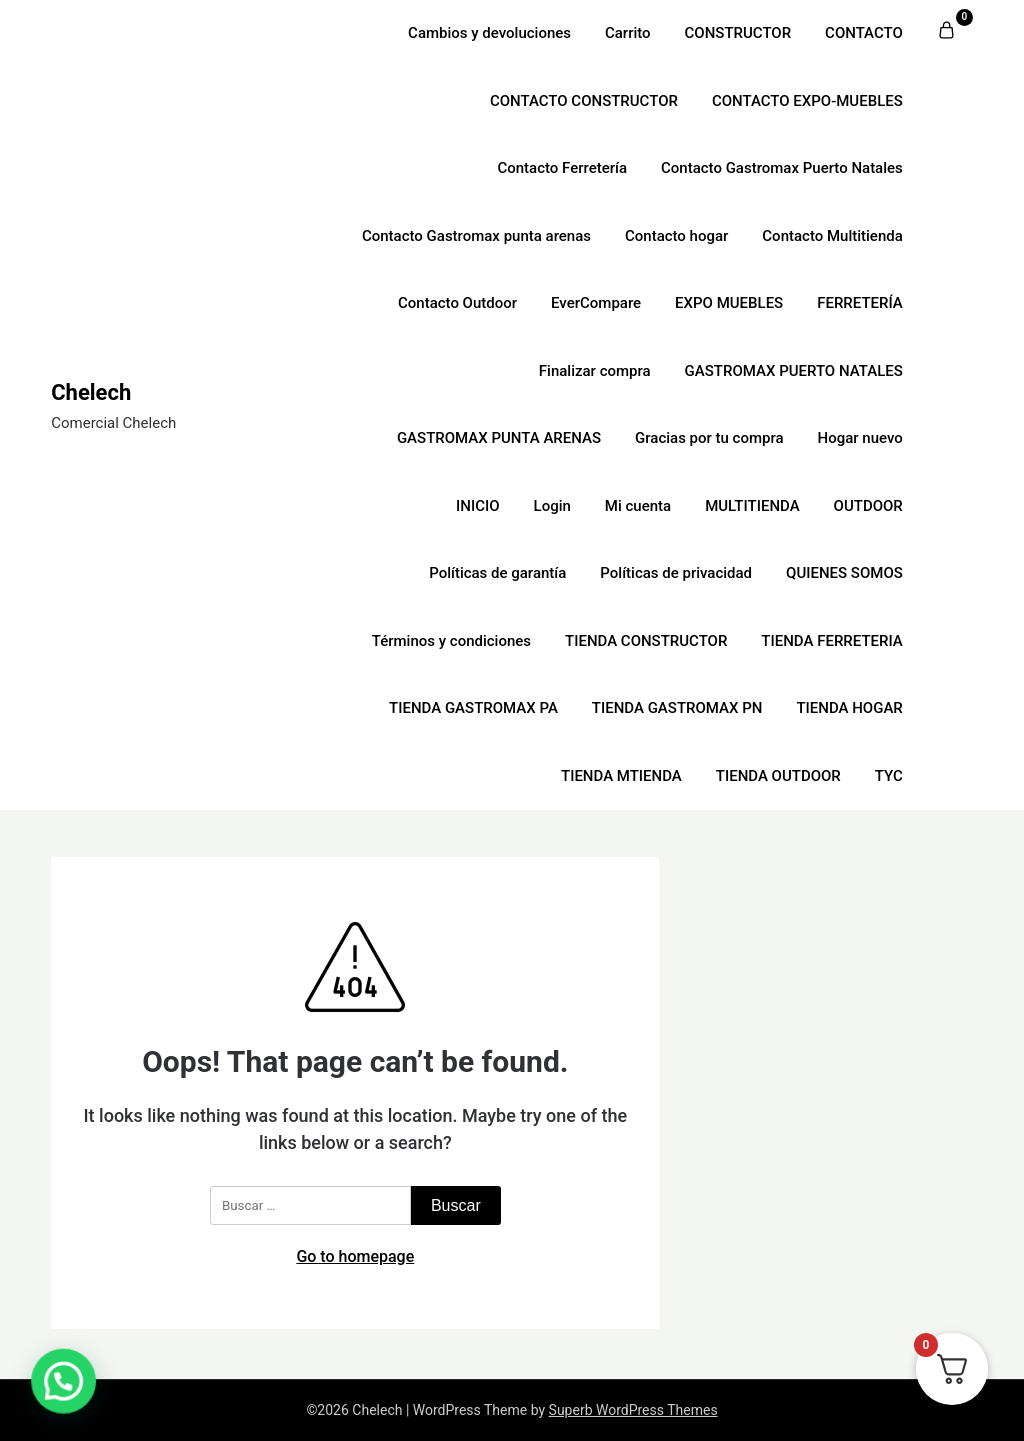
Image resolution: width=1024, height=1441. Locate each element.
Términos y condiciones (451, 641)
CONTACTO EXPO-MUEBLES (807, 101)
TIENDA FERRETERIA (831, 641)
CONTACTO (864, 33)
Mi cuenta (638, 506)
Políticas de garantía (497, 573)
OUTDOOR (868, 506)
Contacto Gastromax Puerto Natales (782, 168)
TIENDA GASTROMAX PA (473, 708)
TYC (889, 776)
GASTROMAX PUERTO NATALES (794, 371)
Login (552, 506)
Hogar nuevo (860, 438)
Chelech (91, 392)
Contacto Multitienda (832, 236)
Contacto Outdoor (457, 303)
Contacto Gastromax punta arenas (476, 236)
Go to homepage (355, 1256)
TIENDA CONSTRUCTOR (646, 641)
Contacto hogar (676, 236)
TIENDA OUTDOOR (778, 776)
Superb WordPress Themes (633, 1410)
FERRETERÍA (860, 303)
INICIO (478, 506)
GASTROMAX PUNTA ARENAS (499, 438)
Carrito (628, 33)
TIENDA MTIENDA (621, 776)
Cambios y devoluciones (489, 33)
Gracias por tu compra (709, 438)
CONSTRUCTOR (738, 33)
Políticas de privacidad (676, 573)
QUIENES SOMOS (844, 573)
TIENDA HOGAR (849, 708)
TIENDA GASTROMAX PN (677, 708)
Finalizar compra (595, 371)
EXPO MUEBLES (729, 303)
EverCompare (596, 303)
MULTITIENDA (752, 506)
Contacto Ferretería (562, 168)
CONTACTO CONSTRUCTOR (584, 101)
